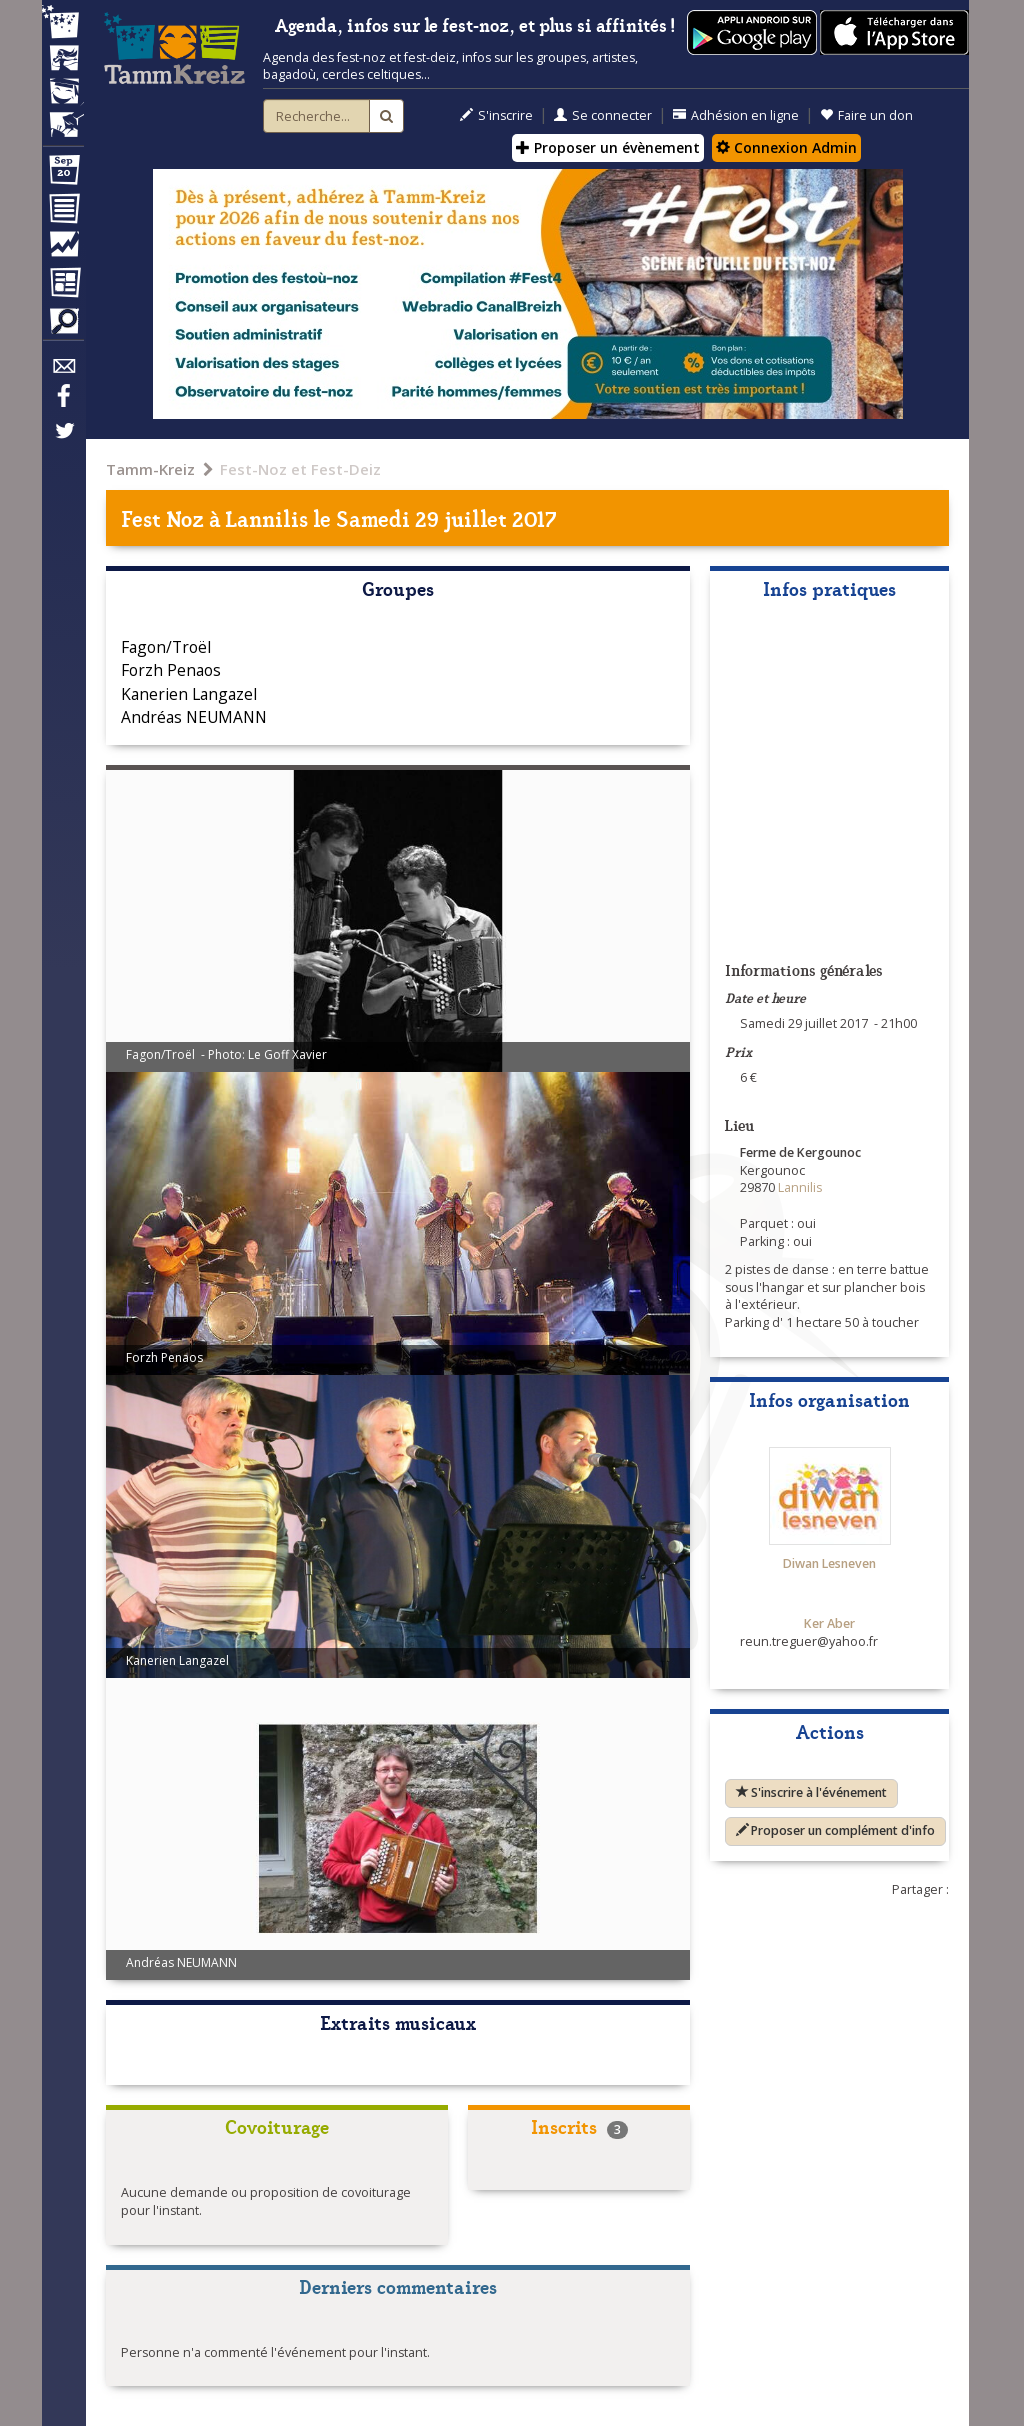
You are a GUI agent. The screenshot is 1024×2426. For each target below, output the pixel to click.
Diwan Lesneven (829, 1563)
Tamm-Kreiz (150, 469)
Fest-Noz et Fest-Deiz (300, 469)
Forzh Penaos (171, 670)
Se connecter (603, 115)
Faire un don (866, 115)
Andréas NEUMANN (194, 717)
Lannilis (267, 517)
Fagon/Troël (166, 647)
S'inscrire (496, 115)
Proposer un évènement (608, 147)
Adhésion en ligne (736, 115)
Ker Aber (829, 1623)
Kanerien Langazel (189, 694)
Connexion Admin (786, 147)
